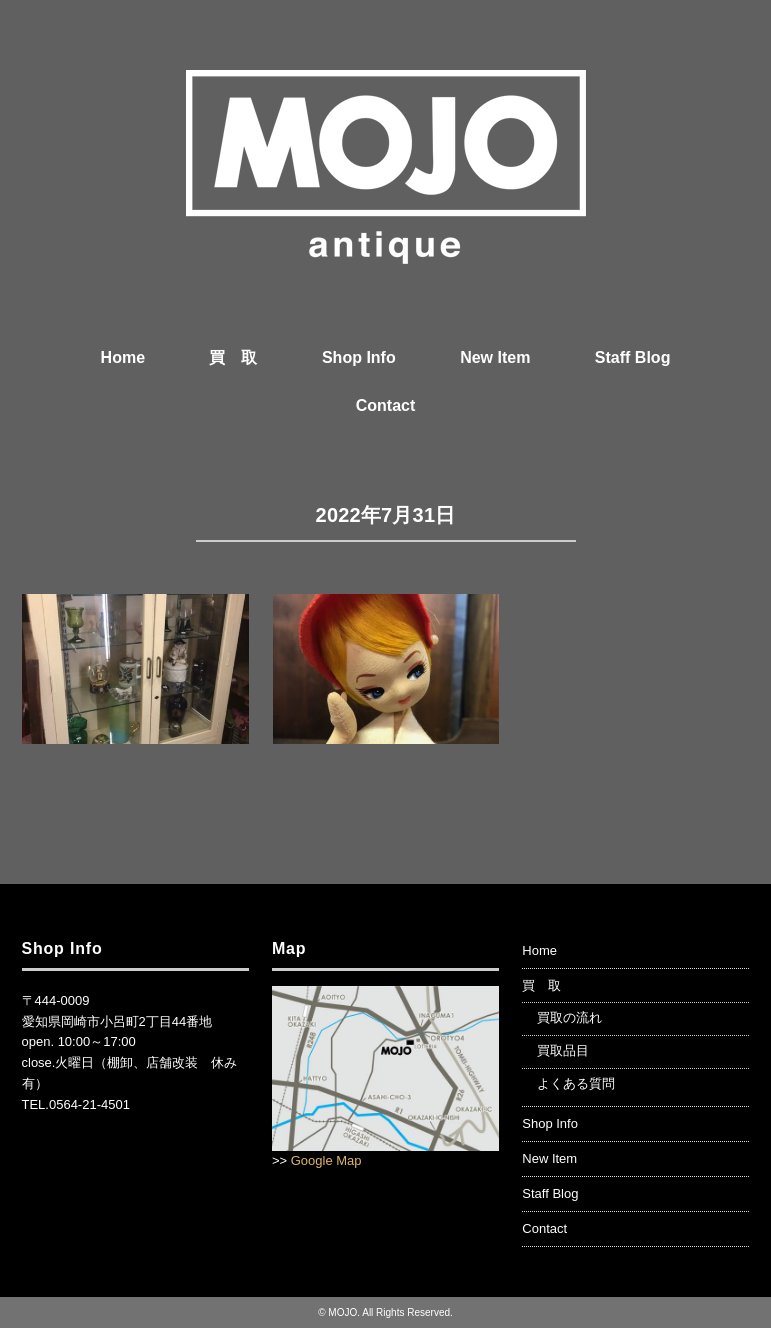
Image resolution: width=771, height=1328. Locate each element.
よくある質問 (576, 1083)
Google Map (326, 1160)
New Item (495, 357)
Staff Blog (633, 357)
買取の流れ (569, 1017)
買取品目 (563, 1050)
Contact (386, 405)
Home (123, 357)
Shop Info (359, 357)
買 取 (233, 357)
